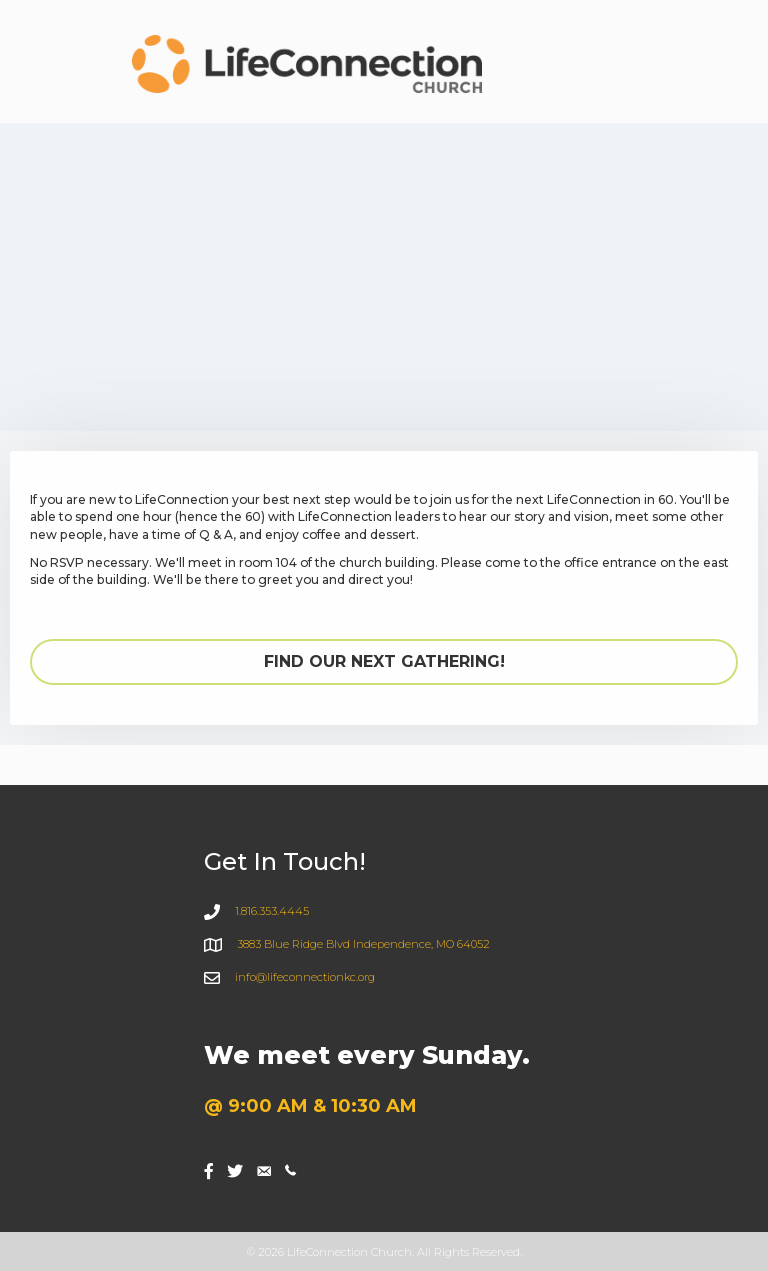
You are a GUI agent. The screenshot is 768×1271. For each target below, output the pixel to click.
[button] (384, 662)
